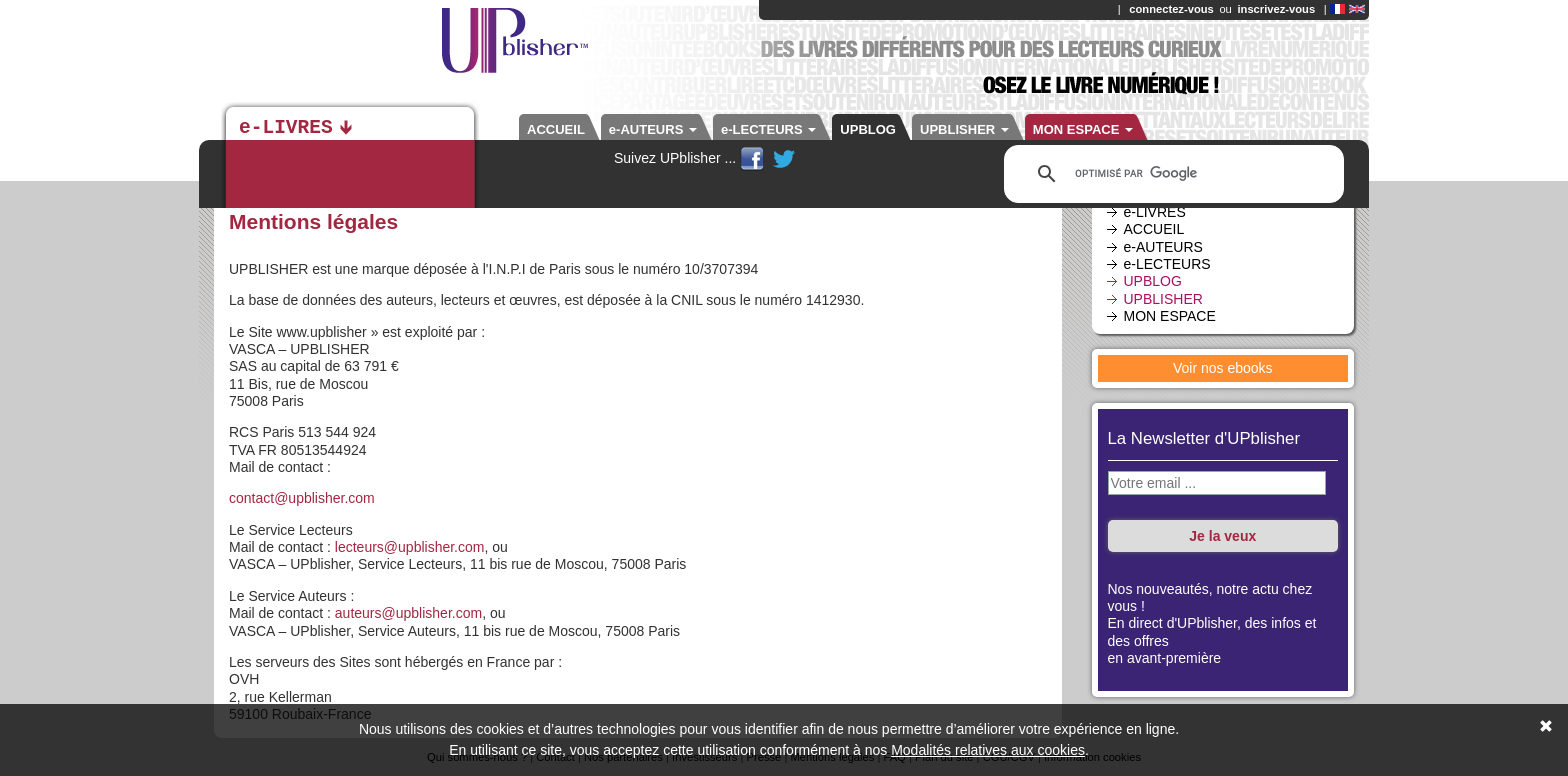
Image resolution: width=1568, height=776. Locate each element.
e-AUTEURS (653, 129)
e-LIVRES (286, 128)
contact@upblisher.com (302, 498)
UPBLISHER (964, 129)
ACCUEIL (556, 129)
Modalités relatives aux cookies (988, 750)
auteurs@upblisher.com (408, 613)
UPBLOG (868, 129)
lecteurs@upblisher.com (410, 547)
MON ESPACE (1083, 129)
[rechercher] (1171, 174)
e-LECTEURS (768, 129)
